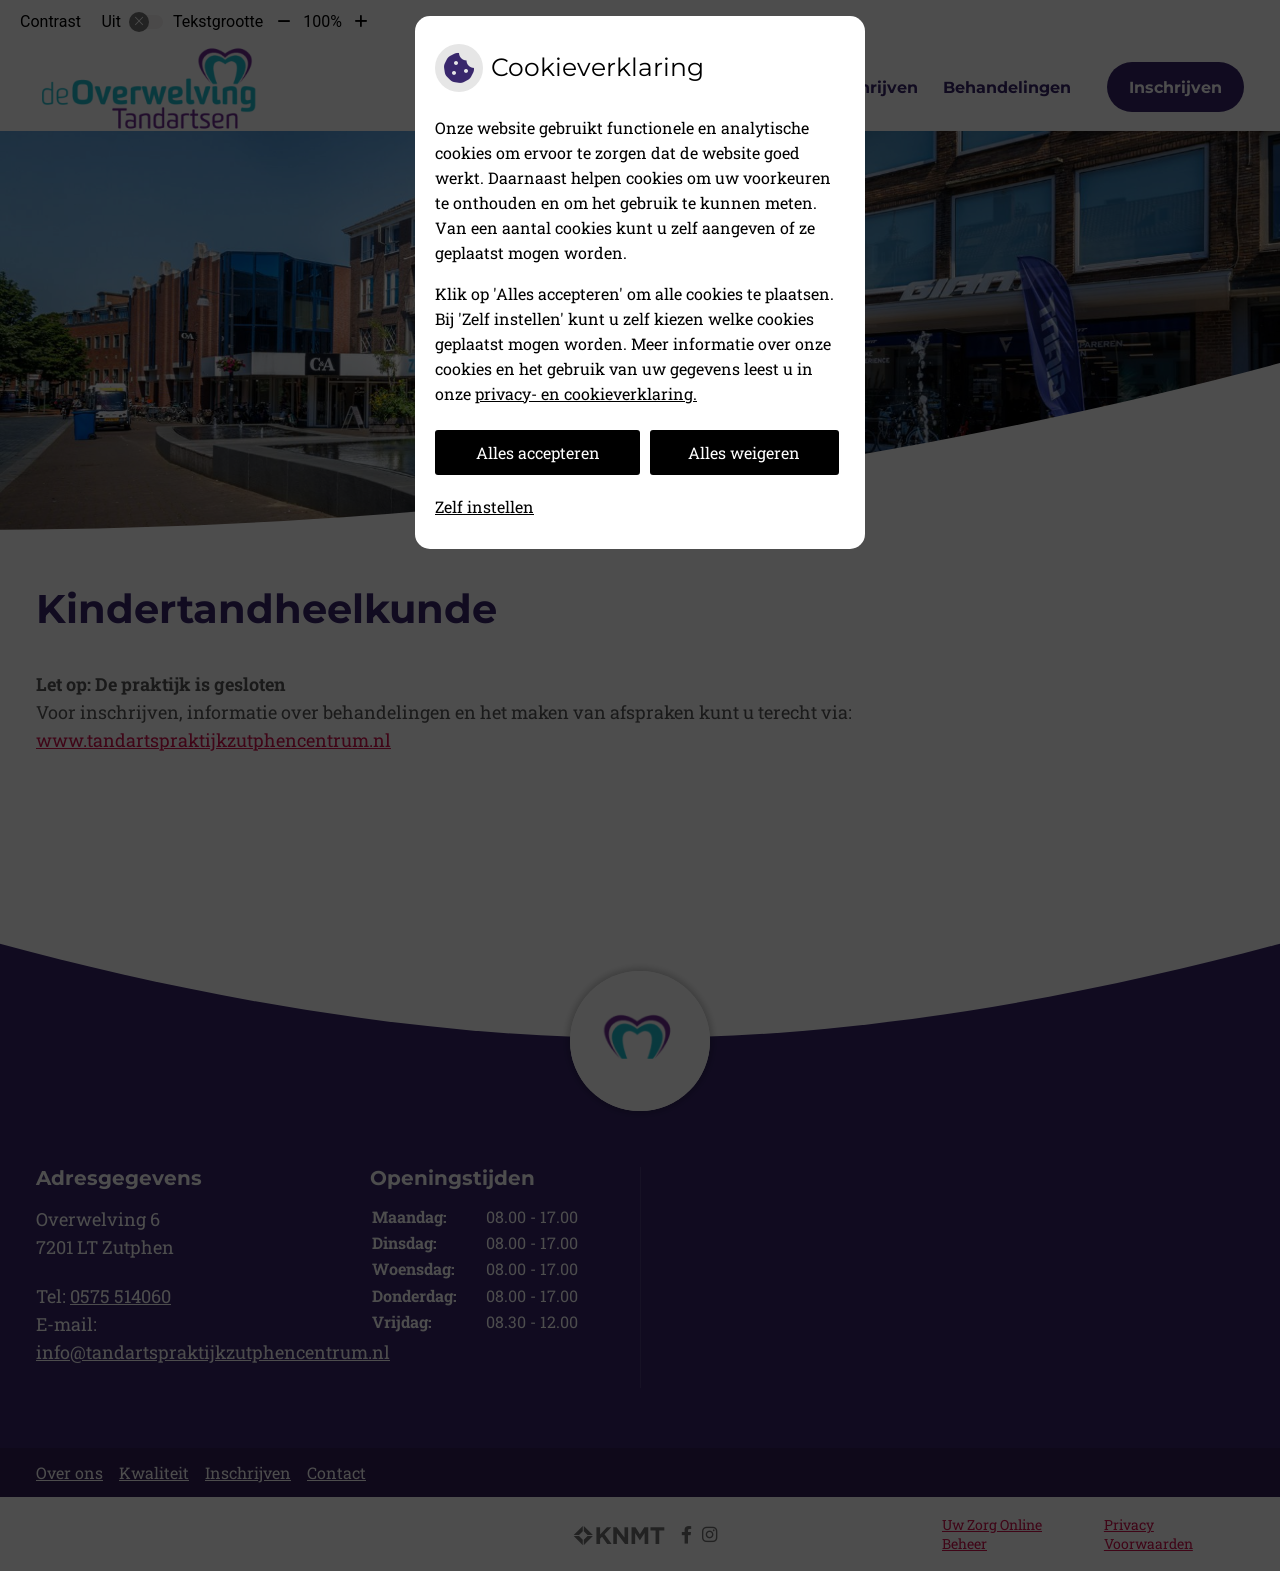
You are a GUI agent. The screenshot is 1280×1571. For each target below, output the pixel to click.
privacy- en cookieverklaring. (586, 393)
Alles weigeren (744, 452)
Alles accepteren (538, 452)
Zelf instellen (484, 506)
